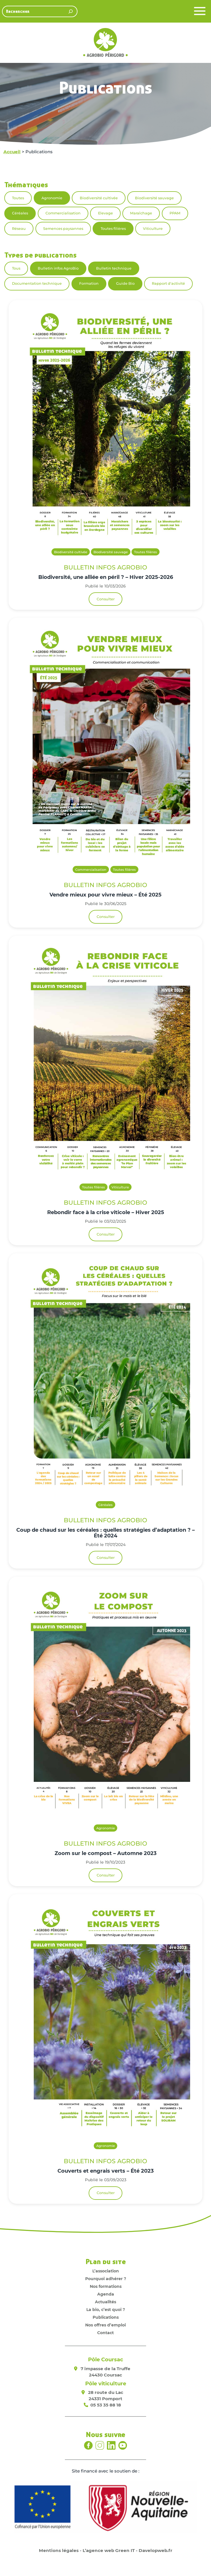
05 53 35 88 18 (105, 2405)
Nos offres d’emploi (105, 2325)
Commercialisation (63, 213)
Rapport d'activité (168, 283)
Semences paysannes (63, 228)
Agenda (105, 2294)
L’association (105, 2271)
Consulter (106, 599)
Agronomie (51, 198)
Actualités (105, 2301)
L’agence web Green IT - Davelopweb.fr (127, 2550)
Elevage (105, 213)
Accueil (12, 151)
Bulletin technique (114, 268)
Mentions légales (59, 2550)
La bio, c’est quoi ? (105, 2309)
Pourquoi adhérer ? (105, 2278)
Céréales (20, 213)
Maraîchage (141, 213)
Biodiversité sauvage (154, 198)
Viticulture (153, 228)
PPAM (175, 213)
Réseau (19, 228)
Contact (105, 2332)
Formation (89, 283)
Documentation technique (37, 283)
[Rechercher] (70, 11)
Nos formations (106, 2286)
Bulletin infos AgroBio (58, 268)
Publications (106, 2317)
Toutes (18, 198)
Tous (16, 268)
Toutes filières (113, 228)
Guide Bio (125, 283)
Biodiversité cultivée (99, 198)
